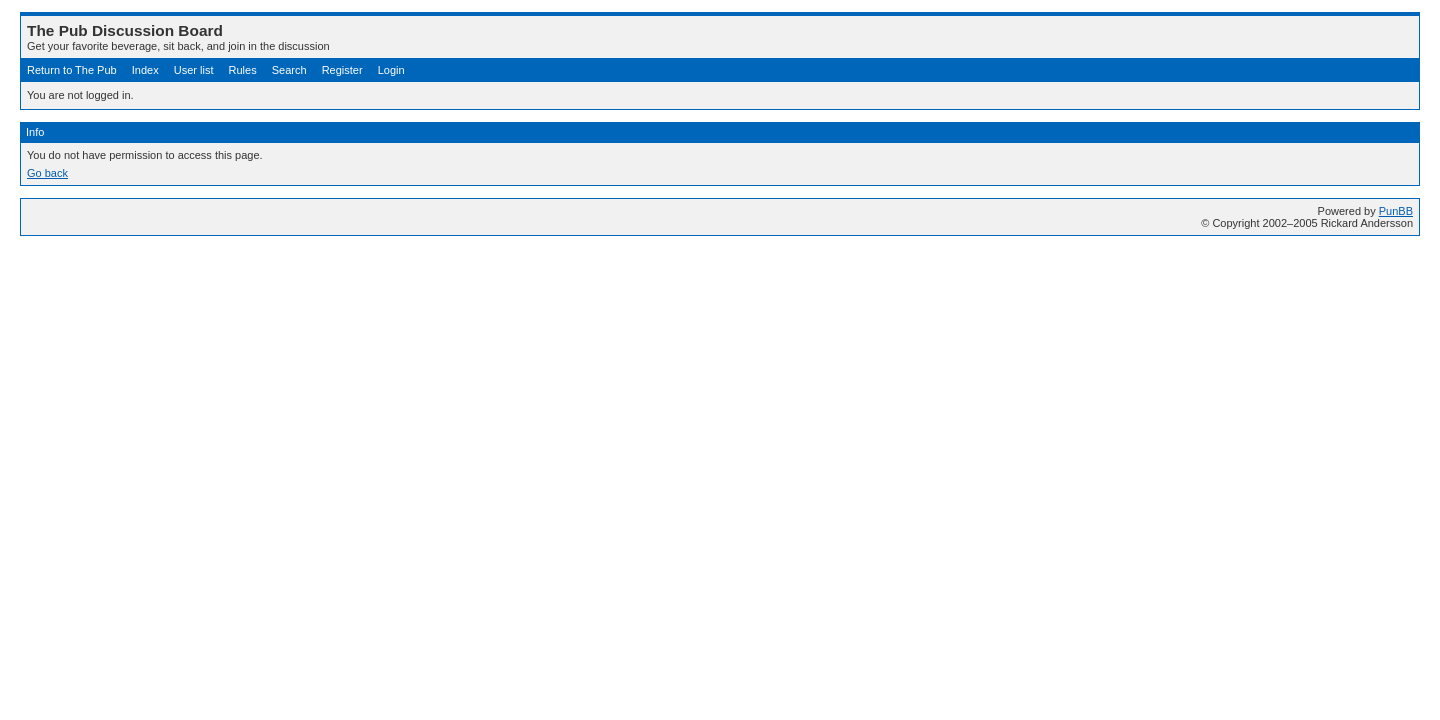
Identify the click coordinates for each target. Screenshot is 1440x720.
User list (194, 70)
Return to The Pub (72, 70)
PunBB (1396, 211)
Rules (243, 70)
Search (289, 70)
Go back (47, 173)
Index (145, 70)
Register (342, 70)
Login (391, 70)
